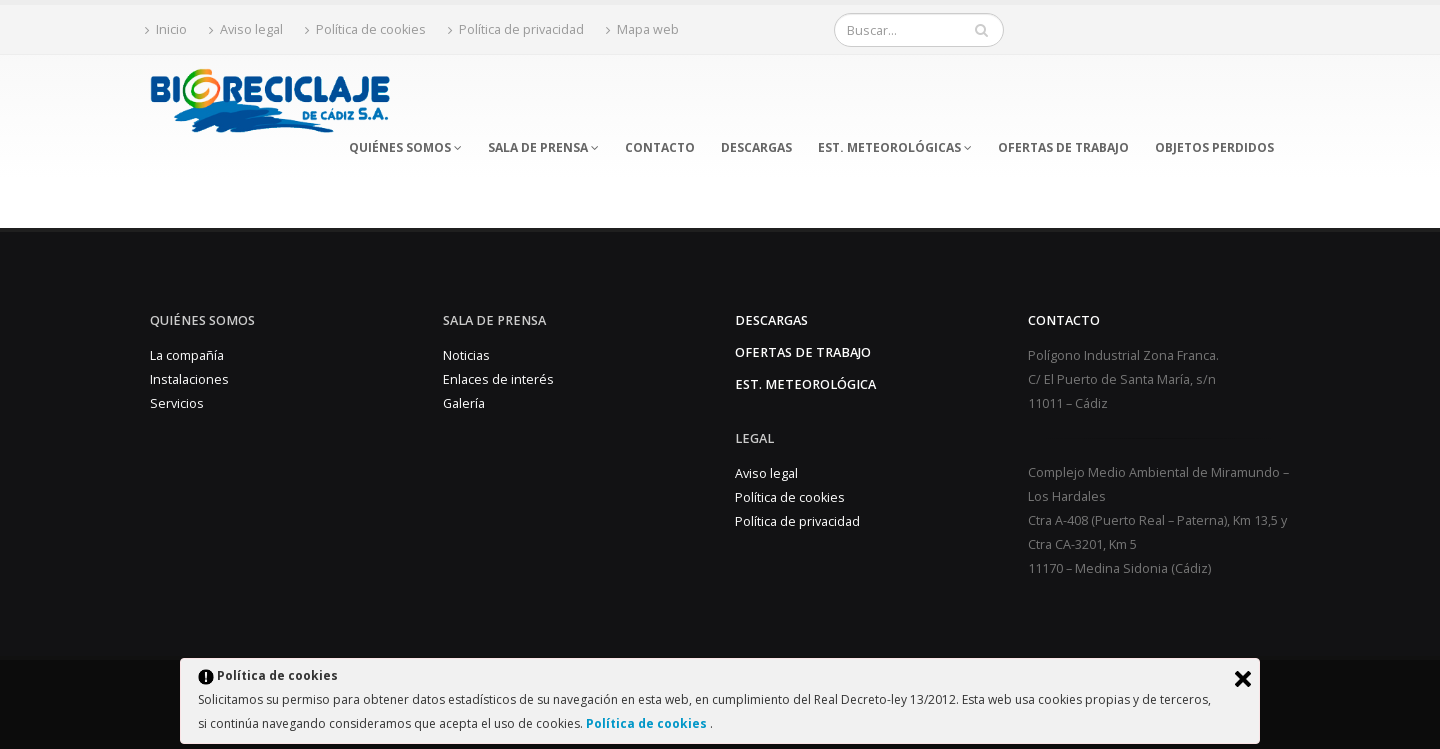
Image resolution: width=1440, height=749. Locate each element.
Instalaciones (189, 379)
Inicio (166, 29)
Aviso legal (246, 29)
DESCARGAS (756, 147)
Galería (464, 403)
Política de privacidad (516, 29)
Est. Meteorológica (805, 384)
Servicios (177, 403)
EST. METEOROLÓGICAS (895, 147)
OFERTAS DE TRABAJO (1063, 147)
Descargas (771, 320)
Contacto (1064, 320)
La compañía (187, 355)
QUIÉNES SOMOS (405, 147)
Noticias (466, 355)
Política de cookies (648, 723)
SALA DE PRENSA (543, 147)
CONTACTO (660, 147)
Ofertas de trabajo (803, 352)
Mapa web (642, 29)
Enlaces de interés (498, 379)
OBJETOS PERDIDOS (1214, 147)
